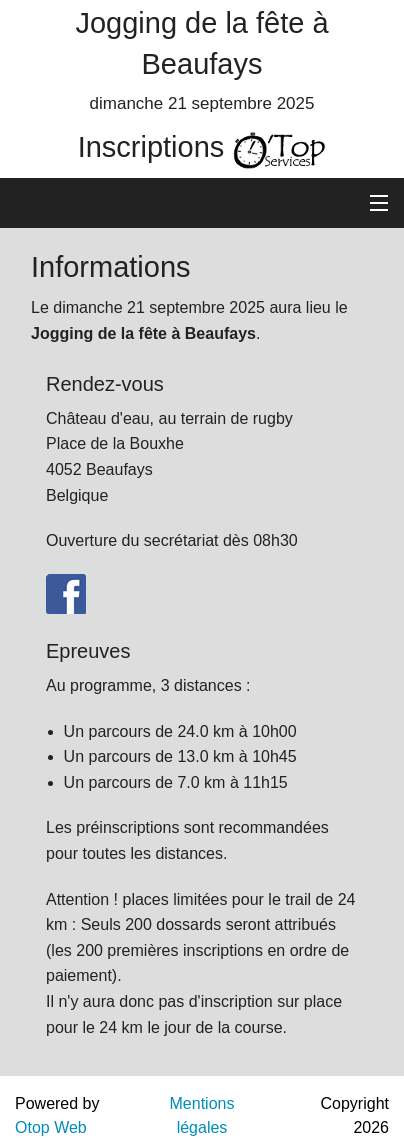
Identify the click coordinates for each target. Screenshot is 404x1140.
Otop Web (51, 1127)
